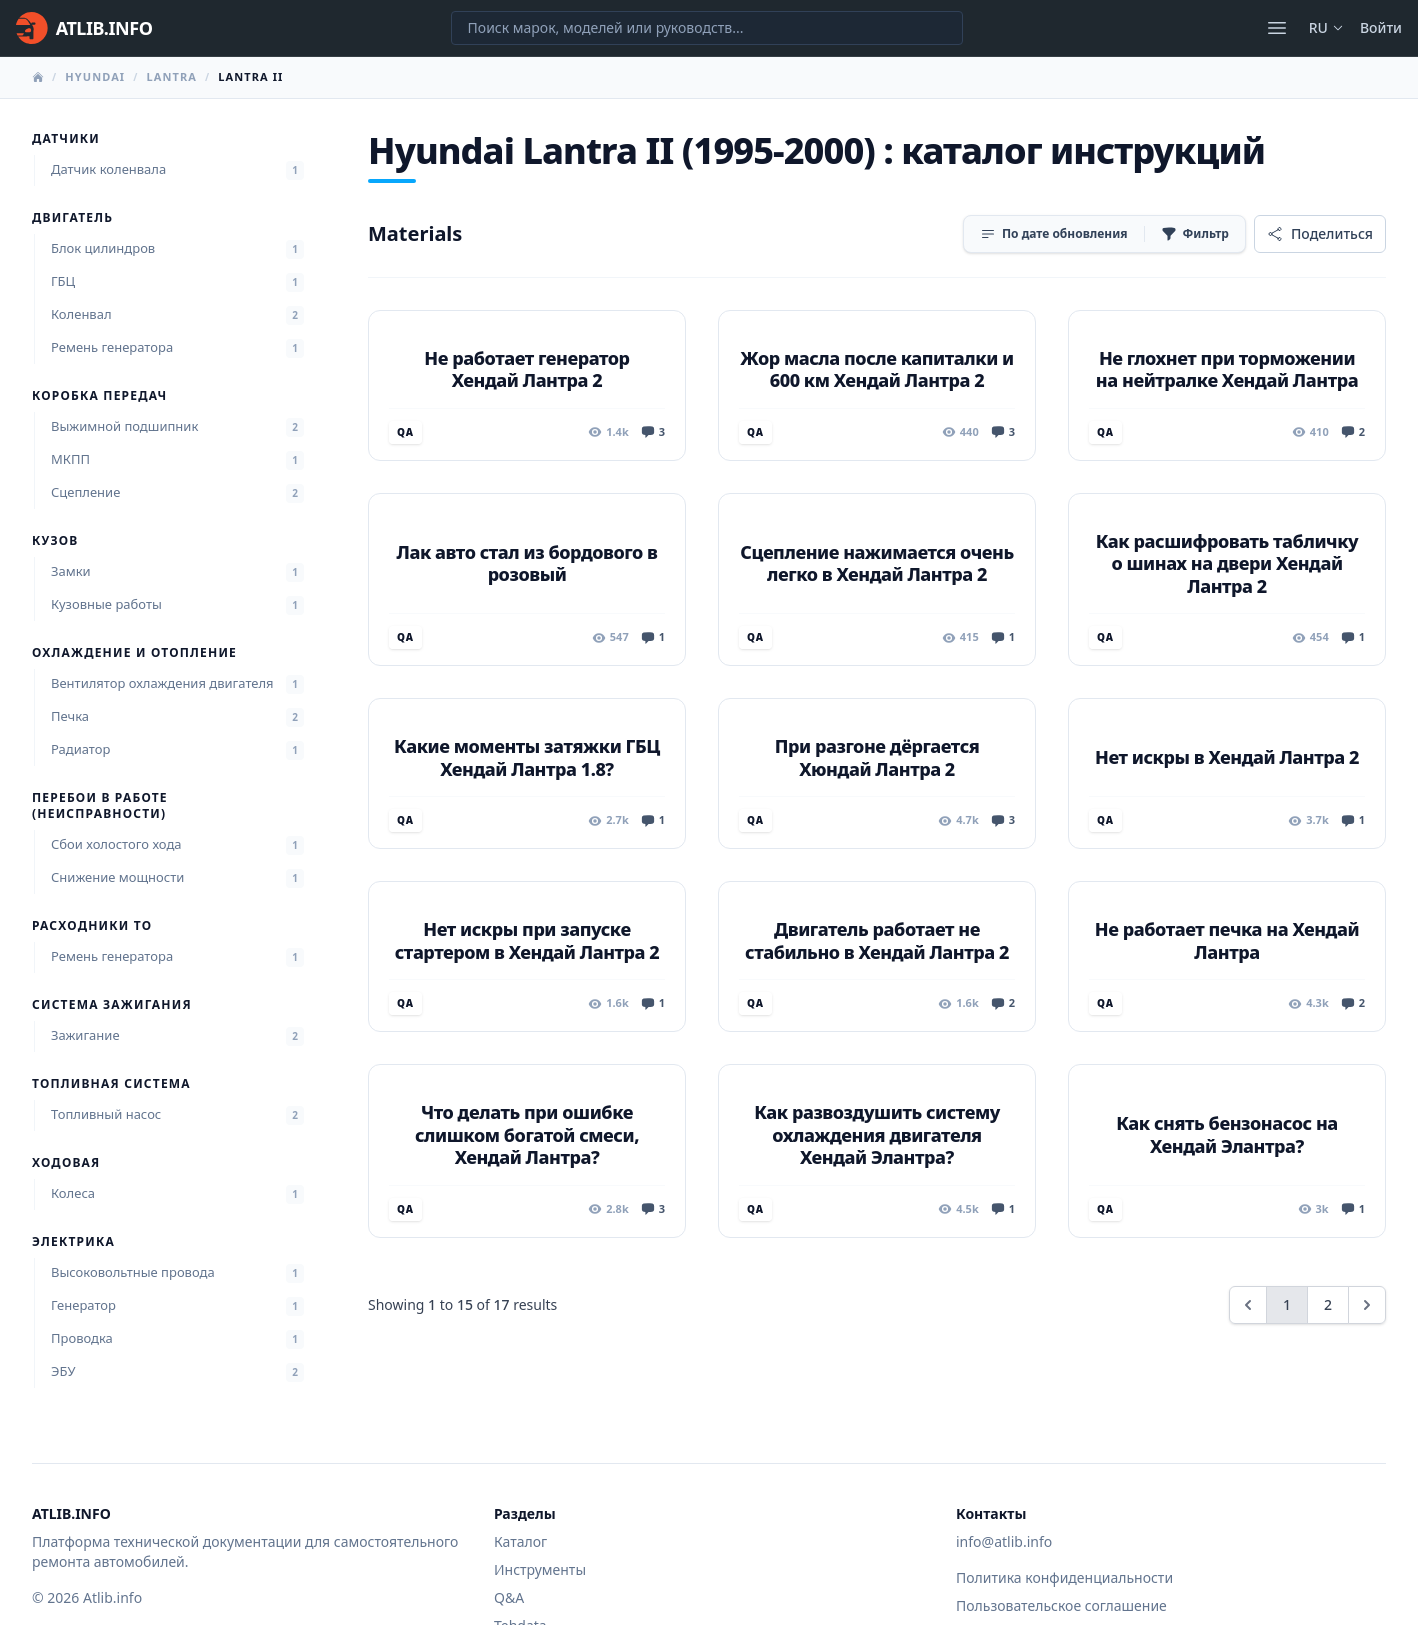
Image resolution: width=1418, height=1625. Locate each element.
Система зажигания (112, 1005)
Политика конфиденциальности (1064, 1577)
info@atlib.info (1004, 1541)
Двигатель (72, 218)
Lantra (171, 76)
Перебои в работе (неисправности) (100, 806)
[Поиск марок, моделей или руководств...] (707, 28)
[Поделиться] (1320, 234)
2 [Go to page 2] (1328, 1304)
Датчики (66, 139)
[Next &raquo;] (1367, 1305)
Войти (1381, 27)
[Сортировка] (1054, 234)
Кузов (55, 541)
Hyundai (95, 76)
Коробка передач (99, 396)
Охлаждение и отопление (134, 653)
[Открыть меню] (1277, 28)
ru (1326, 27)
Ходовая (66, 1163)
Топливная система (111, 1084)
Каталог (520, 1541)
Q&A (509, 1597)
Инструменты (540, 1569)
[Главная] (84, 28)
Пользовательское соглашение (1061, 1605)
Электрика (73, 1242)
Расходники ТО (92, 926)
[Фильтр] (1195, 234)
